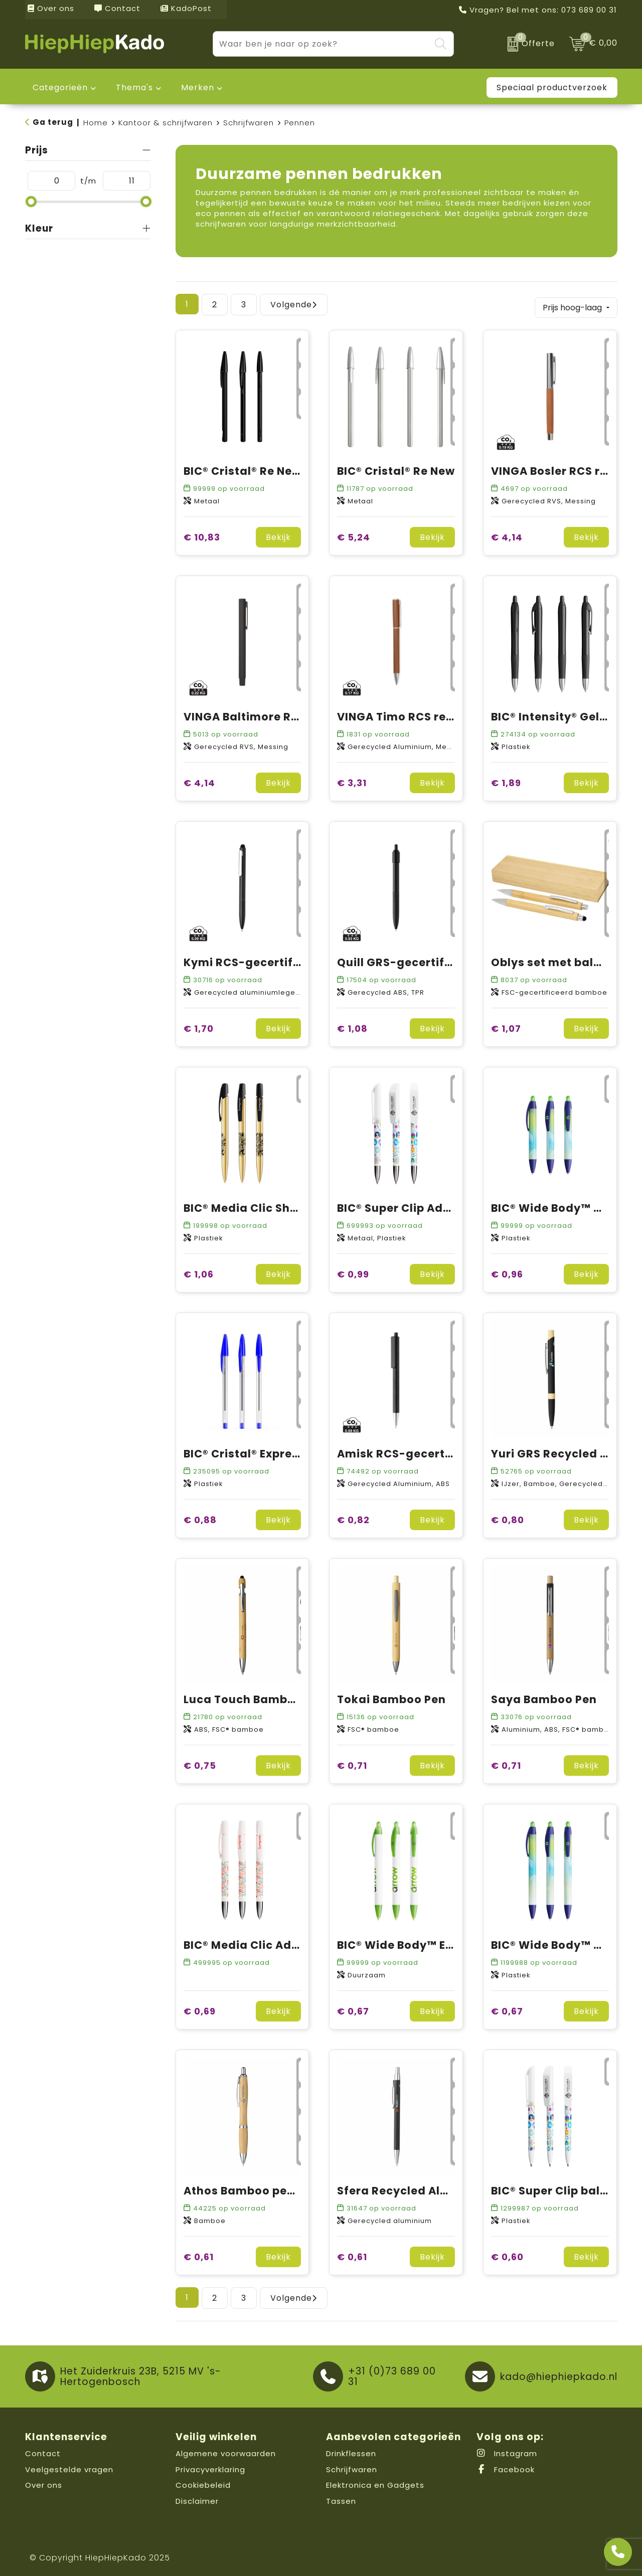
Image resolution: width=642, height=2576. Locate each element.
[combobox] (321, 44)
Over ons (51, 8)
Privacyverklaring (210, 2466)
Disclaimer (197, 2498)
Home (95, 122)
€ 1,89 (506, 780)
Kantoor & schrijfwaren (165, 122)
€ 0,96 (507, 1271)
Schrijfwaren (248, 122)
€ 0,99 (353, 1271)
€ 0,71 (352, 1763)
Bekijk (278, 534)
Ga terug (53, 122)
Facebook (505, 2466)
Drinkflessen (351, 2451)
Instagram (506, 2451)
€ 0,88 (200, 1517)
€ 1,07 (506, 1026)
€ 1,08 (352, 1026)
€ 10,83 (202, 534)
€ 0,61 (199, 2254)
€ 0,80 (507, 1517)
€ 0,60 (507, 2254)
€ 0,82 (353, 1517)
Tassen (341, 2498)
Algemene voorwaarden (226, 2451)
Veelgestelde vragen (69, 2466)
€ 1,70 (199, 1026)
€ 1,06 (199, 1271)
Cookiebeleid (203, 2482)
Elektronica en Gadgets (375, 2482)
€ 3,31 (352, 780)
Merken (197, 87)
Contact (117, 8)
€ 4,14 (507, 534)
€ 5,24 (353, 534)
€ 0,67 (353, 2008)
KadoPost (186, 8)
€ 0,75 (200, 1763)
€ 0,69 (200, 2008)
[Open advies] (618, 2552)
